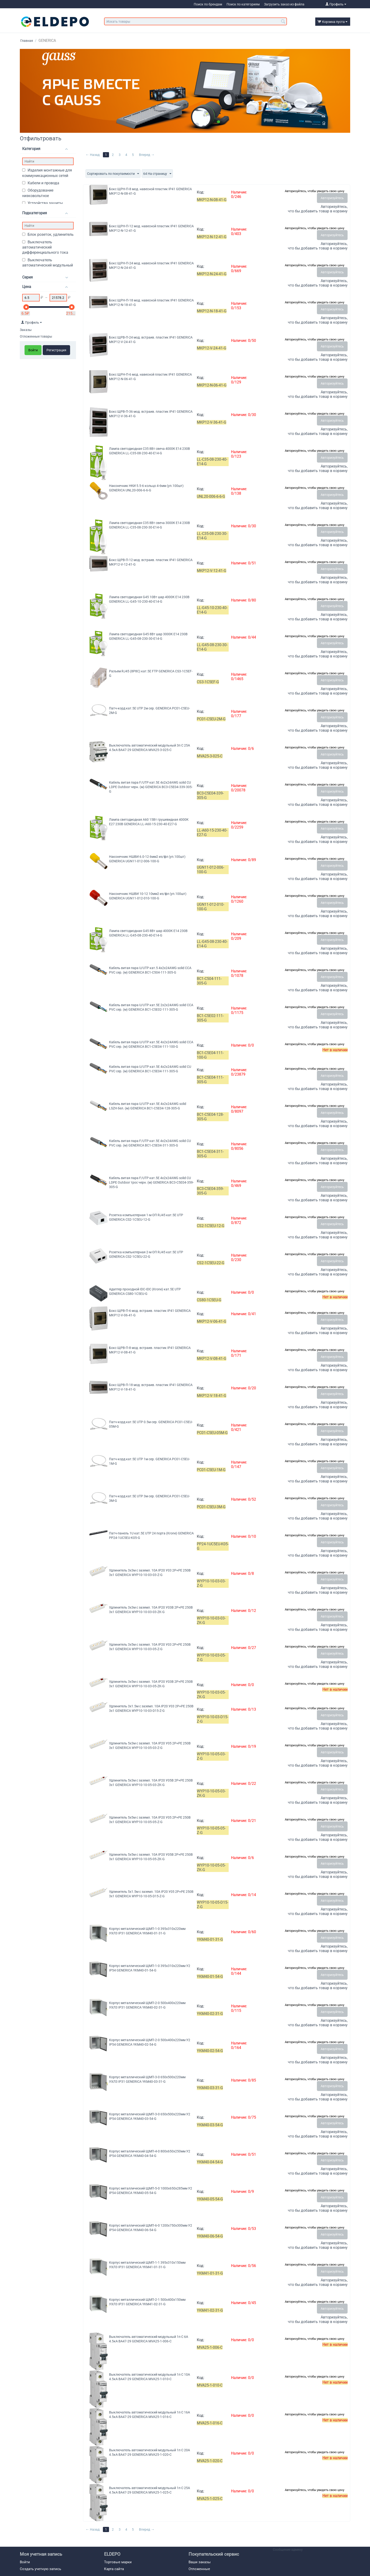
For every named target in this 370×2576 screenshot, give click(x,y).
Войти (33, 350)
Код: (200, 192)
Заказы (26, 330)
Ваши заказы (200, 2562)
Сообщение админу (288, 2549)
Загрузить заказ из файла (284, 4)
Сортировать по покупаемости (113, 174)
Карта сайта (114, 2569)
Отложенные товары (36, 336)
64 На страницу (157, 174)
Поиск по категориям (243, 4)
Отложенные (199, 2569)
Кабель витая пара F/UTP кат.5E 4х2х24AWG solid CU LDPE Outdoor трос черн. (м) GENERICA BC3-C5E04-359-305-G (151, 1182)
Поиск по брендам (208, 4)
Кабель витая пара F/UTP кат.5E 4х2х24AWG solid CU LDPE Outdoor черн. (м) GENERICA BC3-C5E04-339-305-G (151, 786)
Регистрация (57, 350)
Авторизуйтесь (332, 198)
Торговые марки (118, 2562)
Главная (26, 41)
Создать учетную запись (40, 2569)
